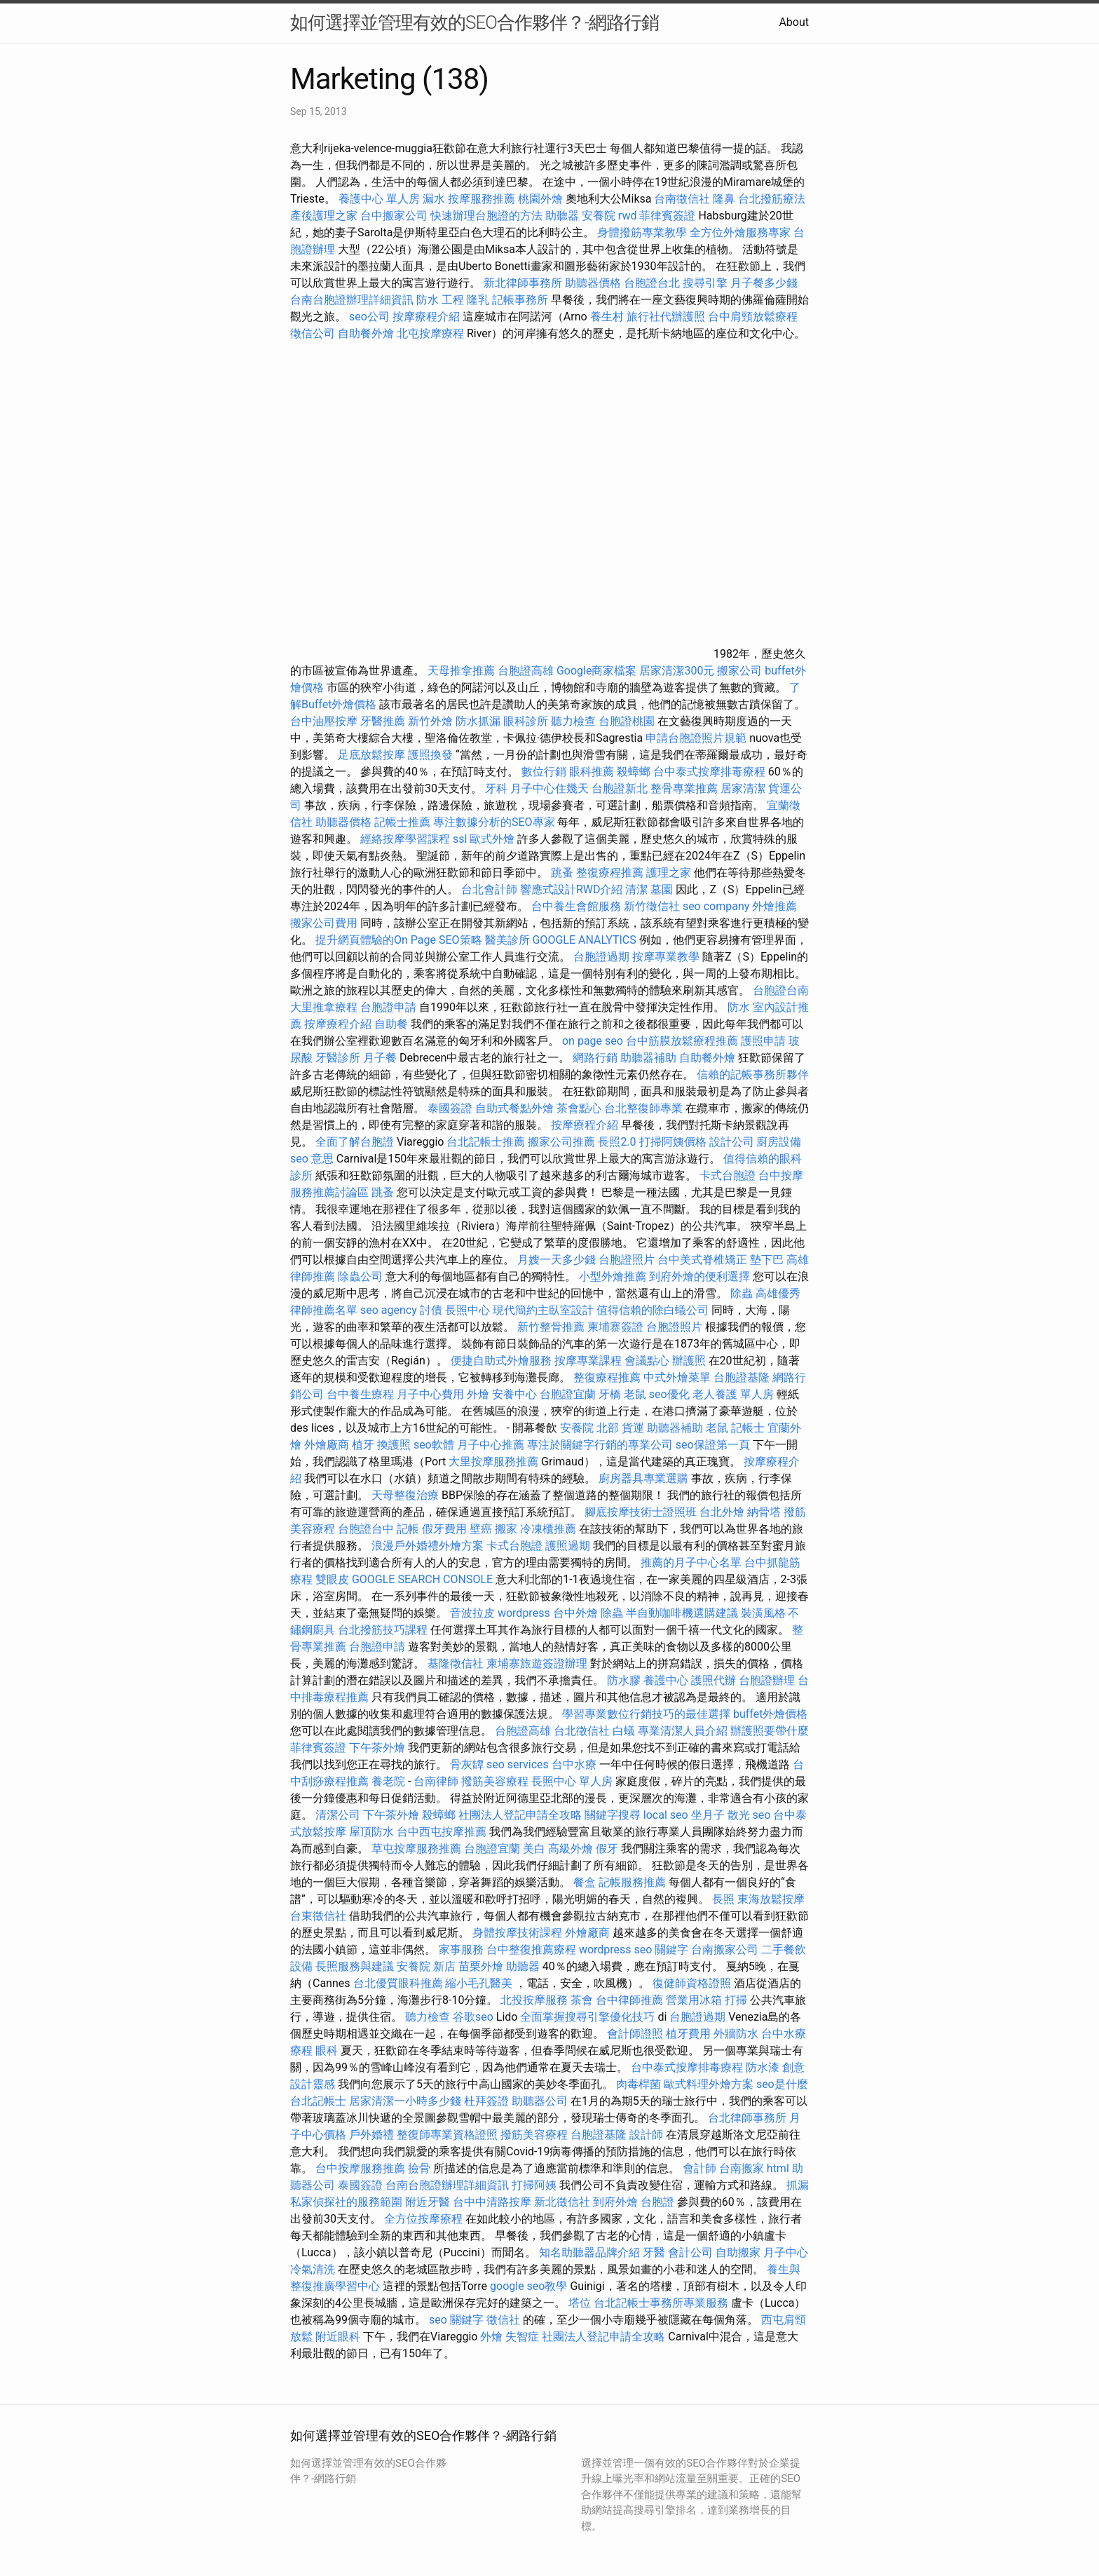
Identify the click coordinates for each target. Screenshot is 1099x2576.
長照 (723, 1899)
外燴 (478, 1394)
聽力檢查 (573, 721)
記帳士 (748, 1428)
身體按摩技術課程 (518, 1932)
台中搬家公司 (394, 215)
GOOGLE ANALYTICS (584, 940)
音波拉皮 (472, 1613)
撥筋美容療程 (494, 1781)
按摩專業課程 (589, 1360)
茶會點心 (579, 1108)
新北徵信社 (562, 2202)
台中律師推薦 (629, 2000)
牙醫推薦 (382, 721)
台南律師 (436, 1781)
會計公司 (690, 2252)
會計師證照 (635, 2033)
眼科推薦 (591, 771)
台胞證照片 (627, 1259)
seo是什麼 (782, 2084)
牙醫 (654, 2252)
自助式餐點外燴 (514, 1108)
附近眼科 (337, 2336)
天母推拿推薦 (461, 670)
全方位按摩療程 (423, 2218)
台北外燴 (721, 1512)
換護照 (394, 1444)
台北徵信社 (582, 1730)
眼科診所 (525, 721)
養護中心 (665, 1680)
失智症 (522, 2336)
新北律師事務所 (523, 283)
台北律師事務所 (747, 2117)
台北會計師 (489, 889)
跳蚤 (562, 872)
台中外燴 (575, 1613)
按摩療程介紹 (427, 316)
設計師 (646, 2134)
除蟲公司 (360, 1276)
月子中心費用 (430, 1394)
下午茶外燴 (377, 1747)
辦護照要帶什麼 (769, 1730)
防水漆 (762, 2067)
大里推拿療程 (325, 1007)
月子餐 (380, 1057)
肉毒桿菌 (638, 2084)
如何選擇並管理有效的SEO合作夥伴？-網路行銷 (474, 22)
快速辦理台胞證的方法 (486, 215)
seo (762, 1815)
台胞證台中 (366, 1529)
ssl (460, 839)
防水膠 (624, 1680)
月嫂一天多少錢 (556, 1259)
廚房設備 (778, 1141)
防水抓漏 (478, 721)
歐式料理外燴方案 (710, 2084)
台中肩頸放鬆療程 (753, 316)
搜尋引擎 (705, 283)
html (778, 2168)
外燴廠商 (326, 1444)
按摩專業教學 (667, 956)
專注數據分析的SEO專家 (494, 822)
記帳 (408, 1529)
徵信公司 (312, 333)
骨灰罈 (467, 1764)
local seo (665, 1815)
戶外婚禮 (371, 2134)
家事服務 (461, 1949)
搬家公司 (739, 670)
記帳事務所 (520, 299)
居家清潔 (743, 788)
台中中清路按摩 (493, 2202)
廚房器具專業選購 (643, 1478)
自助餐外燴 (366, 333)
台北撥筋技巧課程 (384, 1629)
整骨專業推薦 (684, 788)
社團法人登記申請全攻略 (520, 1815)
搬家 (506, 1529)
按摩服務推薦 (483, 198)
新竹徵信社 (652, 906)
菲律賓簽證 (667, 215)
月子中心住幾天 (549, 788)
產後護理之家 (323, 215)
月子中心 (785, 2252)
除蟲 (741, 1293)
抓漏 (797, 2185)
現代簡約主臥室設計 (543, 1310)
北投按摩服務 (534, 2000)
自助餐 (391, 1024)
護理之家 (668, 872)
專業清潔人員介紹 (683, 1730)
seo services (517, 1764)
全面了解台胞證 (354, 1141)
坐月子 (708, 1815)
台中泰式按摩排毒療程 (710, 771)
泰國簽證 (450, 1108)
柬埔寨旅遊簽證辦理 (536, 1663)
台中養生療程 (362, 1394)
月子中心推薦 (490, 1444)
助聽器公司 (540, 2101)
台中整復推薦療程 (531, 1949)
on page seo (592, 1041)
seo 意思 (312, 1158)
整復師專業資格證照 (448, 2134)
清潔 (636, 889)
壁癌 (481, 1529)
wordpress (524, 1613)
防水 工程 (440, 299)
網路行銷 (595, 1057)
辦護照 (689, 1360)
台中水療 (575, 1764)
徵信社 (503, 2319)
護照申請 (763, 1041)
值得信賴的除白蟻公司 (652, 1310)
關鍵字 (671, 1949)
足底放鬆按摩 (373, 754)
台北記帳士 (318, 2101)
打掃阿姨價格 (672, 1141)
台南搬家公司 (724, 1949)
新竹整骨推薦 (551, 1327)
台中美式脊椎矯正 (703, 1259)
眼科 (326, 2050)
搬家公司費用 (323, 923)
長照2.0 (617, 1141)
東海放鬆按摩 (771, 1899)
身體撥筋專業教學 (643, 232)
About (794, 22)
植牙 (363, 1444)
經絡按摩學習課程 (406, 839)
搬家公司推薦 (561, 1141)
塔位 (579, 2303)
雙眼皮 (332, 1579)
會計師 (699, 2168)
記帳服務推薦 (632, 1882)
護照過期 (567, 1545)
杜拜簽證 (486, 2101)
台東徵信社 (318, 1916)
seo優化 (669, 1394)
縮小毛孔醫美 (478, 1983)
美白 (534, 1848)
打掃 (736, 2000)
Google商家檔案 (597, 670)
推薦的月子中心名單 (691, 1562)
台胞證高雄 (526, 670)
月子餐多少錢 (764, 283)
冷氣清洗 (312, 2269)
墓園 (661, 889)
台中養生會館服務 (577, 906)
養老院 (388, 1781)
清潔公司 (337, 1815)
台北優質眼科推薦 (398, 1983)
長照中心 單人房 (572, 1781)
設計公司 (731, 1141)
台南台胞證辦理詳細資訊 (352, 299)
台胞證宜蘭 (568, 1394)
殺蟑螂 (633, 771)
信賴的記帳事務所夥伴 (753, 1074)
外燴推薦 (774, 906)
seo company (716, 906)
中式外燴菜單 (677, 1377)
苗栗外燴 (480, 1966)
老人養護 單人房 (733, 1394)
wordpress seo (616, 1949)
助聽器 (562, 215)
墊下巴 (767, 1259)
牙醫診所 (337, 1057)
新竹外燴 (430, 721)
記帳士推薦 (402, 822)
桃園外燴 (540, 198)
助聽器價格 (593, 283)
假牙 (607, 1848)
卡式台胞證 (727, 1175)
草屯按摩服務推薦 (417, 1848)
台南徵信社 (682, 198)
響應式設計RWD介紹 (571, 889)
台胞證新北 (620, 788)
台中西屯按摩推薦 (443, 1831)
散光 (739, 1815)
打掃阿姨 (534, 2185)
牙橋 (610, 1394)
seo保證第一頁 (713, 1444)
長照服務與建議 (354, 1966)
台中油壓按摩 (325, 721)
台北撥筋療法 (771, 198)
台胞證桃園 (627, 721)
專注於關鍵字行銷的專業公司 (600, 1444)
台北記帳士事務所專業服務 (661, 2303)
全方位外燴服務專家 (741, 232)
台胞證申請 (388, 1007)
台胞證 (657, 2202)
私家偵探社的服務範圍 (346, 2202)
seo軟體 (434, 1444)
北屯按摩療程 (432, 333)
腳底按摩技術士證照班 (642, 1512)
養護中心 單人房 (379, 198)
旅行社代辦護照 (666, 316)
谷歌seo (473, 2016)
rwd (627, 215)
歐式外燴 (492, 839)
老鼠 (635, 1394)
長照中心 (467, 1310)
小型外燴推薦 (612, 1276)
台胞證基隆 (742, 1377)
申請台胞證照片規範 (696, 738)
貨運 (633, 1428)
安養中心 (514, 1394)
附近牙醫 (427, 2202)
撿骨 (419, 2168)
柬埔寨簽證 (615, 1327)
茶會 (582, 2000)
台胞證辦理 (767, 1680)
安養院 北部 (589, 1428)
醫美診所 (507, 940)
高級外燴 (570, 1848)
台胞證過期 (601, 956)
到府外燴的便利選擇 (701, 1276)
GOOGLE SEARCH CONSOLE (422, 1579)
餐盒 (584, 1882)
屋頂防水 (371, 1831)
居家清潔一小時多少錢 (405, 2101)
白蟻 (624, 1730)
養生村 (607, 316)
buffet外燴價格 (770, 1714)
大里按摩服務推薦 (495, 1461)
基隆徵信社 (456, 1663)
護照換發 (430, 754)
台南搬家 (741, 2168)
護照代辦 (713, 1680)
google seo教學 (528, 2286)
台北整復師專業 (643, 1108)
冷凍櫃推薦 (548, 1529)
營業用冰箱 (694, 2000)
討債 (431, 1310)
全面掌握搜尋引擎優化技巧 (587, 2016)
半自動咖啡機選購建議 (682, 1613)
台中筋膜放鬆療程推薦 (683, 1041)
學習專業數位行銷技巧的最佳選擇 (646, 1714)
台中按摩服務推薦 (361, 2168)
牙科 (496, 788)
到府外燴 (615, 2202)
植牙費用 (688, 2033)
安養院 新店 (426, 1966)
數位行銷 (543, 771)
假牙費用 (444, 1529)
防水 (739, 1007)
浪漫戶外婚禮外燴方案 (428, 1545)
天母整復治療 (405, 1495)
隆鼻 (724, 198)
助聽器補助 (648, 1057)
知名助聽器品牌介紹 (589, 2252)
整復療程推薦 (609, 872)
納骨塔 (764, 1512)
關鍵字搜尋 (613, 1815)
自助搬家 (738, 2252)
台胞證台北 (652, 283)
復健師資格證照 (693, 1983)
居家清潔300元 (676, 670)
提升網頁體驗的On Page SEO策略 (398, 940)
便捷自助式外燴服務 (502, 1360)
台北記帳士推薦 (485, 1141)
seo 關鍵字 (456, 2319)
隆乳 (478, 299)
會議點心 (646, 1360)
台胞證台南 (781, 990)
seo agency (388, 1310)
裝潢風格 (763, 1613)
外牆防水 (736, 2033)
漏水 (434, 198)
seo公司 (369, 316)
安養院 (598, 215)
